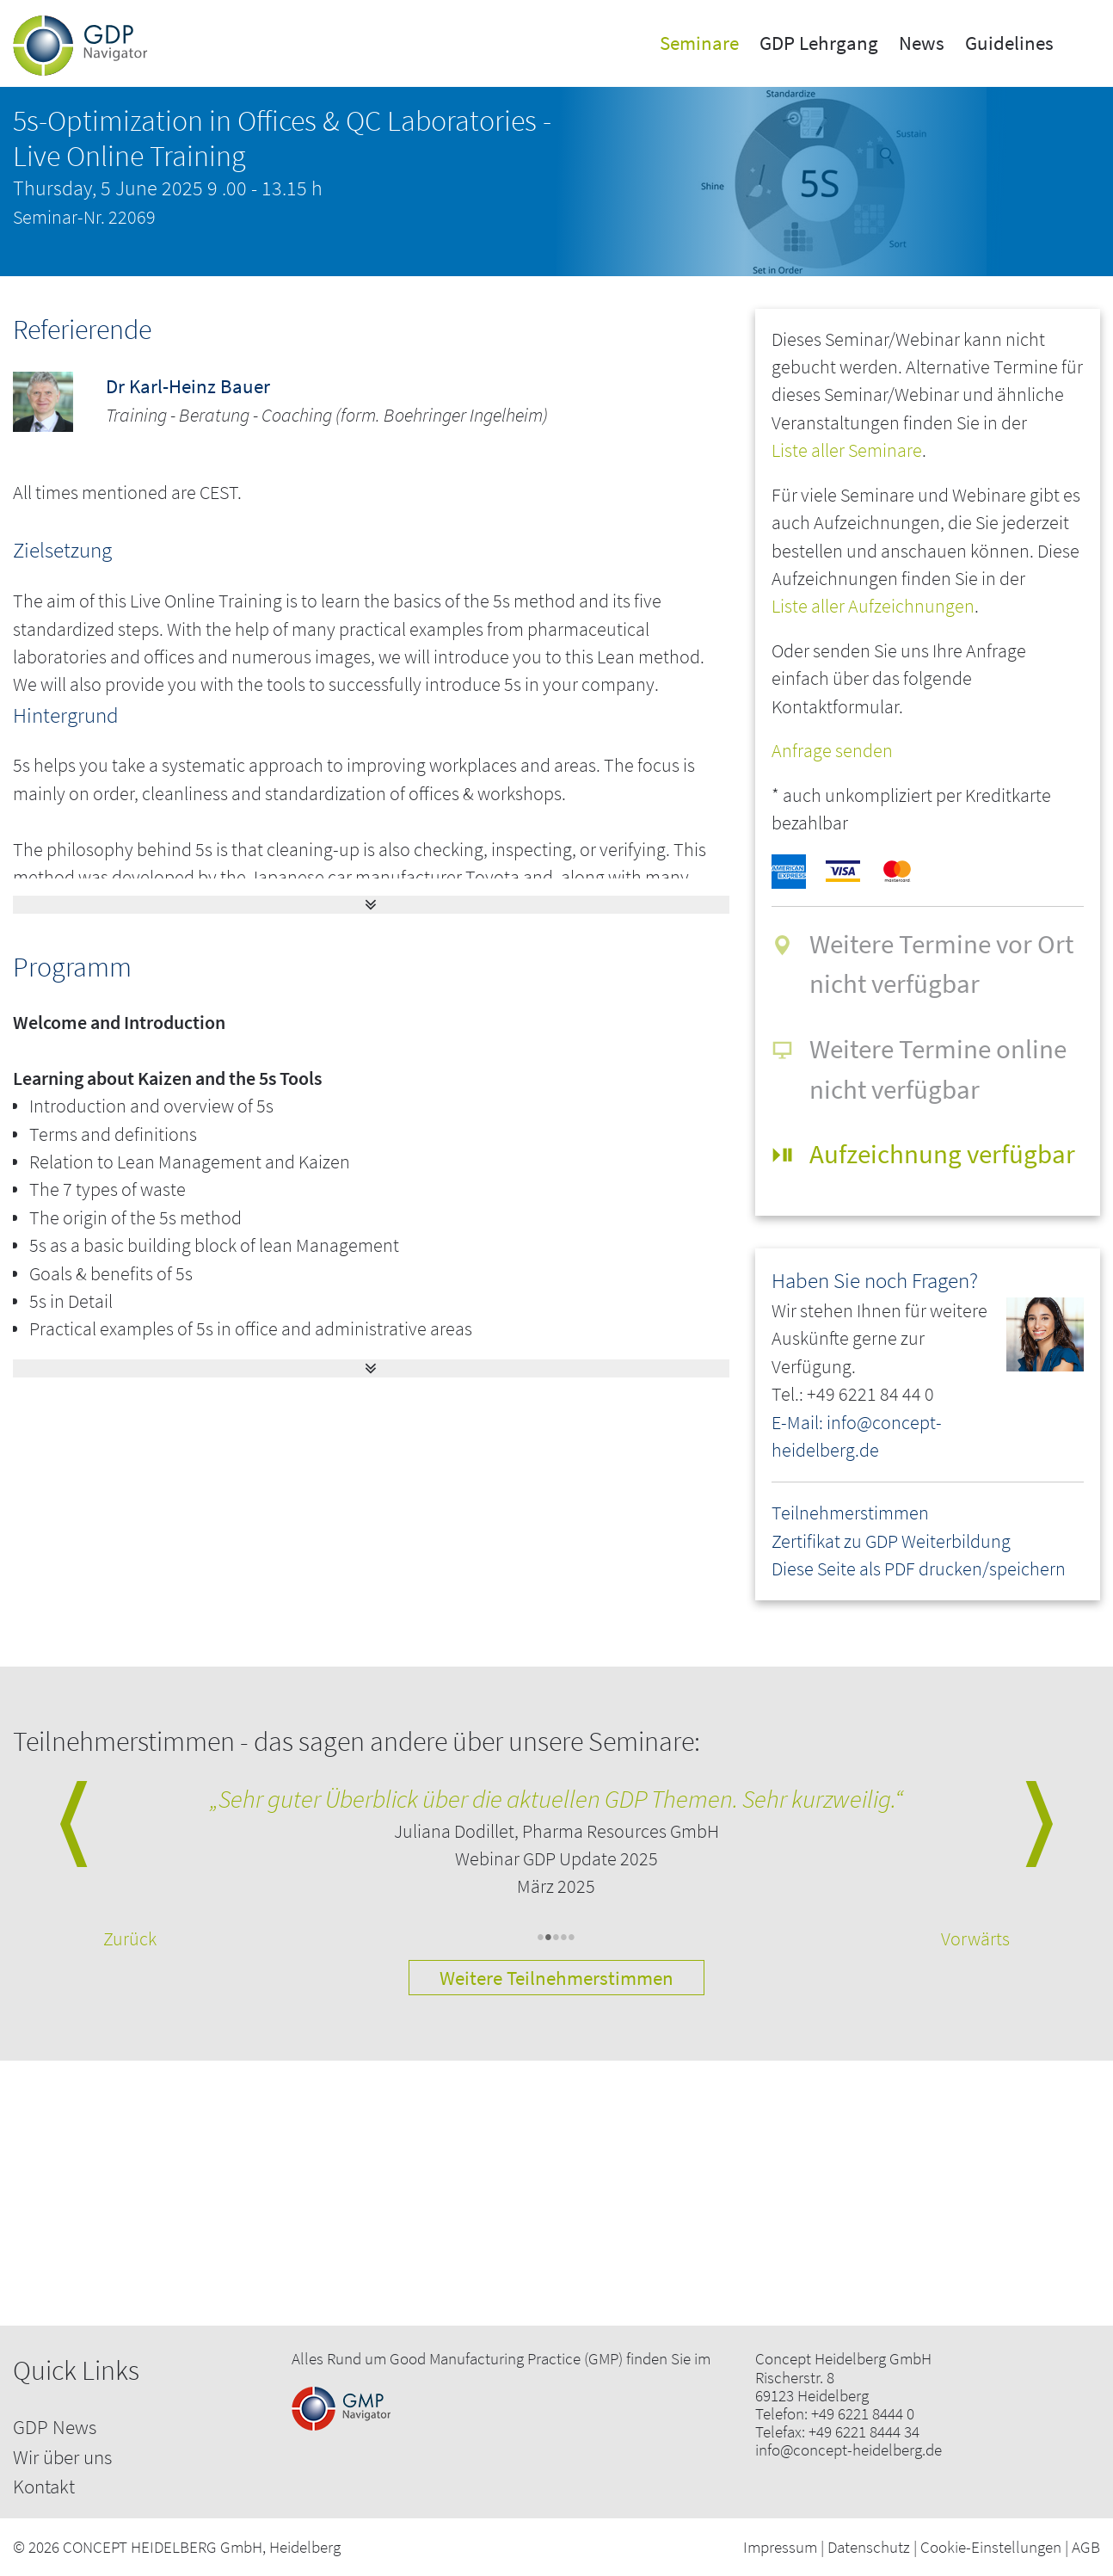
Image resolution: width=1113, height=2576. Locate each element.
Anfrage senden (832, 750)
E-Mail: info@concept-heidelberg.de (857, 1436)
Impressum (780, 2546)
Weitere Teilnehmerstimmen (556, 1977)
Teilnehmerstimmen (850, 1513)
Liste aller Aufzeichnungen (873, 606)
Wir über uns (62, 2456)
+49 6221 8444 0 (862, 2414)
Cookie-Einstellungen (990, 2546)
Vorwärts (975, 1938)
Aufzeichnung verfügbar (942, 1153)
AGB (1086, 2546)
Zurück (130, 1938)
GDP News (54, 2426)
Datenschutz (868, 2546)
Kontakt (44, 2486)
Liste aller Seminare (847, 450)
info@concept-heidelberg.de (848, 2450)
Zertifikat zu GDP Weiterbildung (891, 1541)
